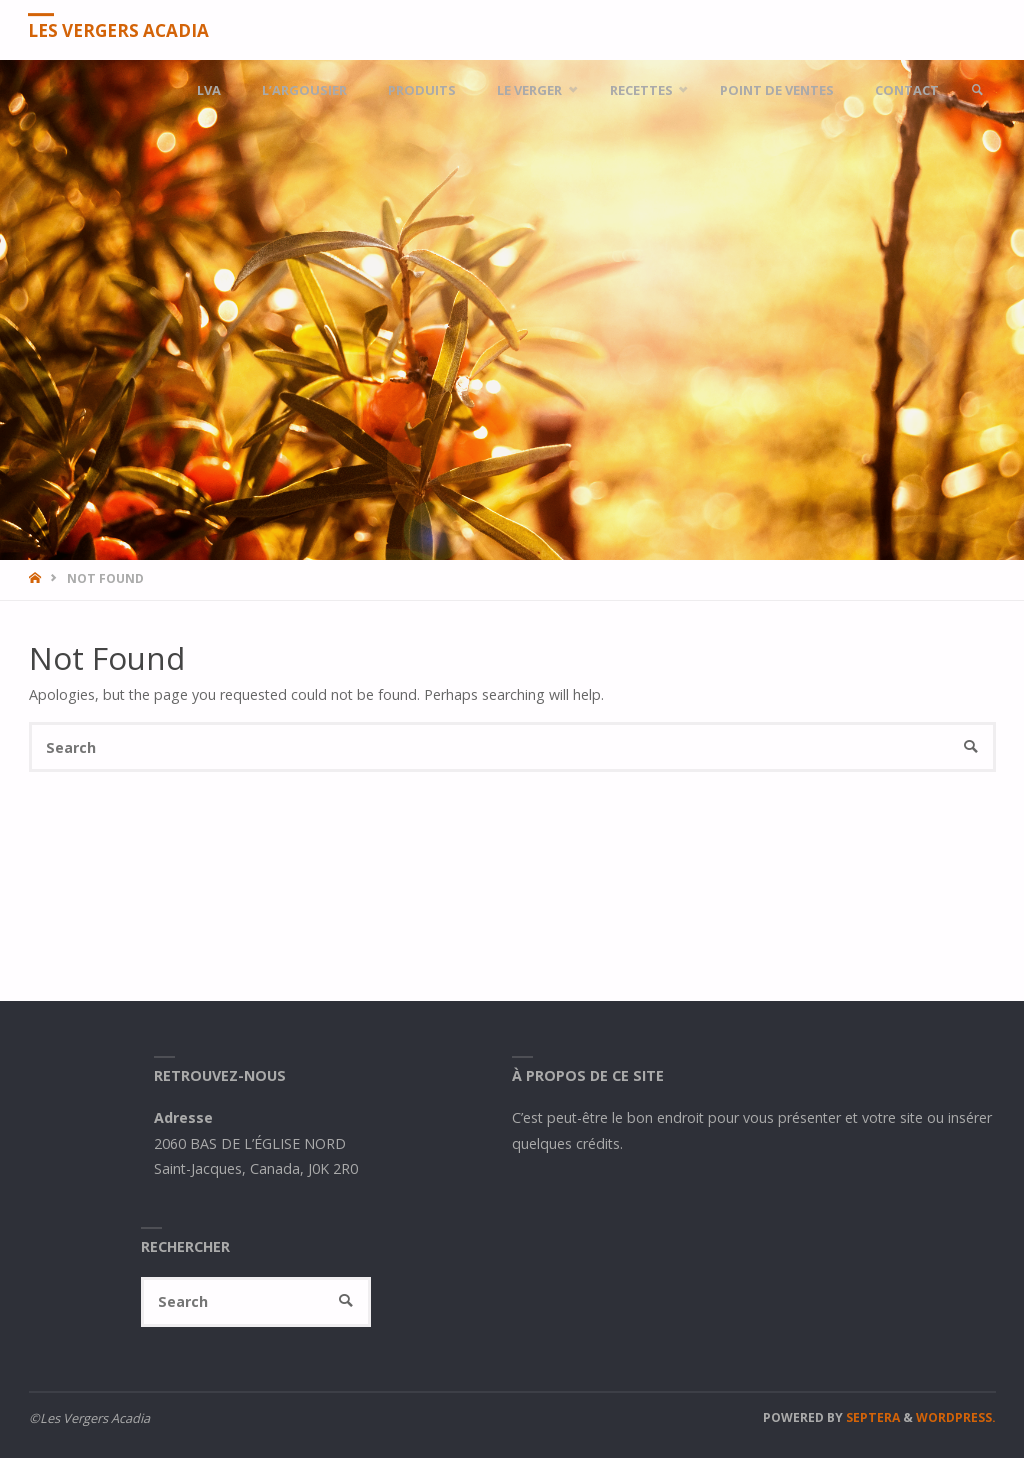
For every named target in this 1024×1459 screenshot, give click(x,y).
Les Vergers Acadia (119, 30)
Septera (871, 1417)
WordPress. (956, 1417)
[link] (977, 90)
